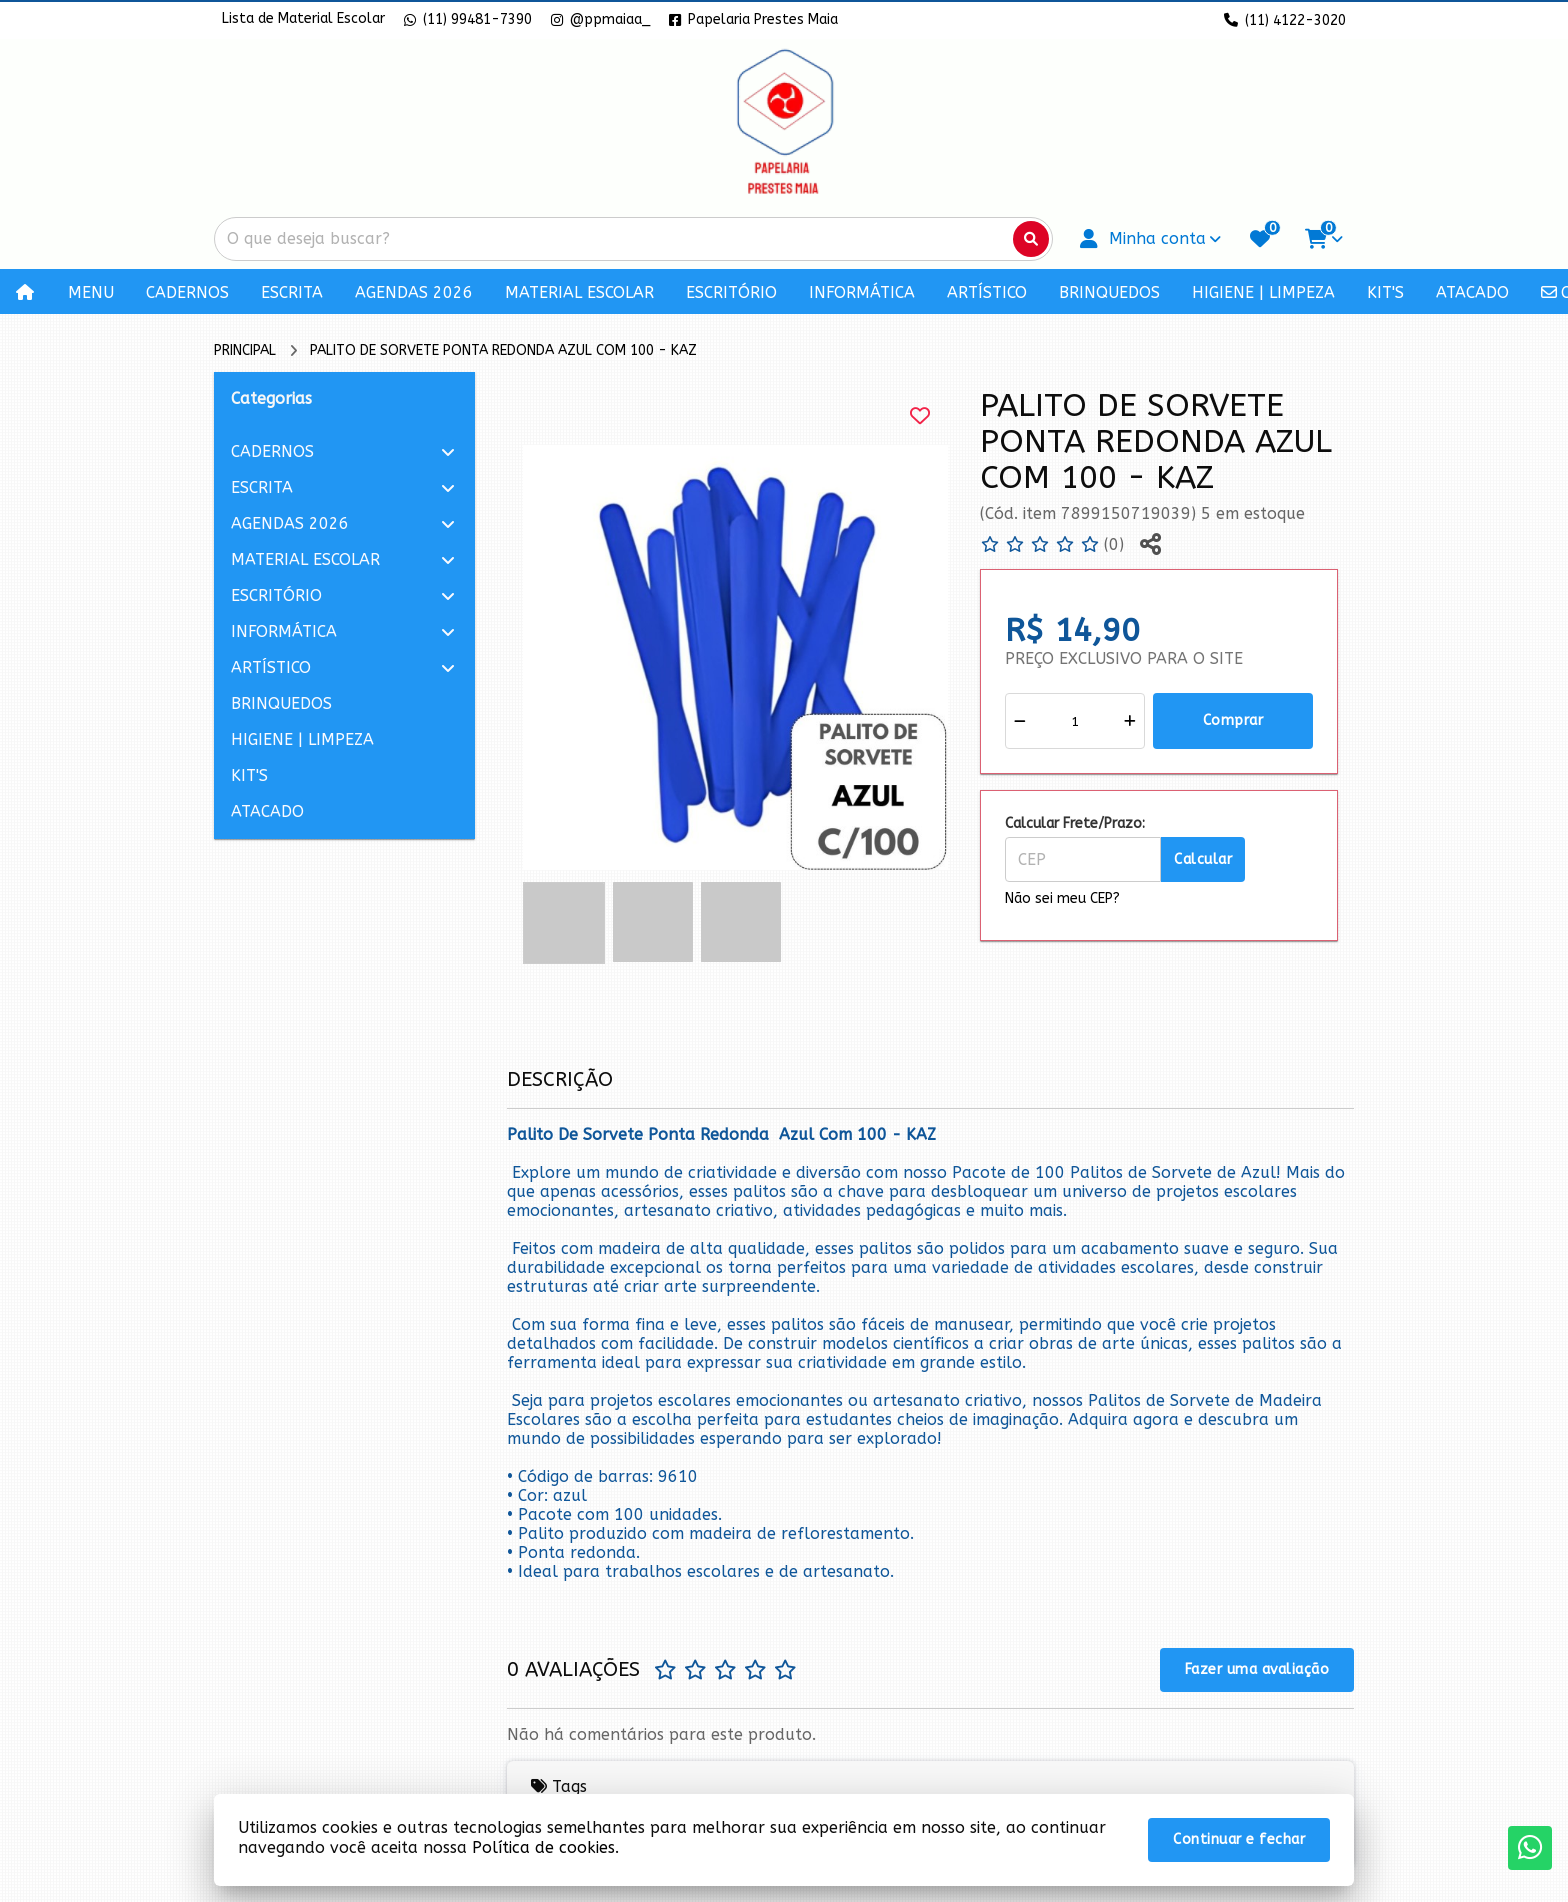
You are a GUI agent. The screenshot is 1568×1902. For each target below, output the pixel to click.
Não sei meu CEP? (1062, 898)
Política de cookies (543, 1847)
